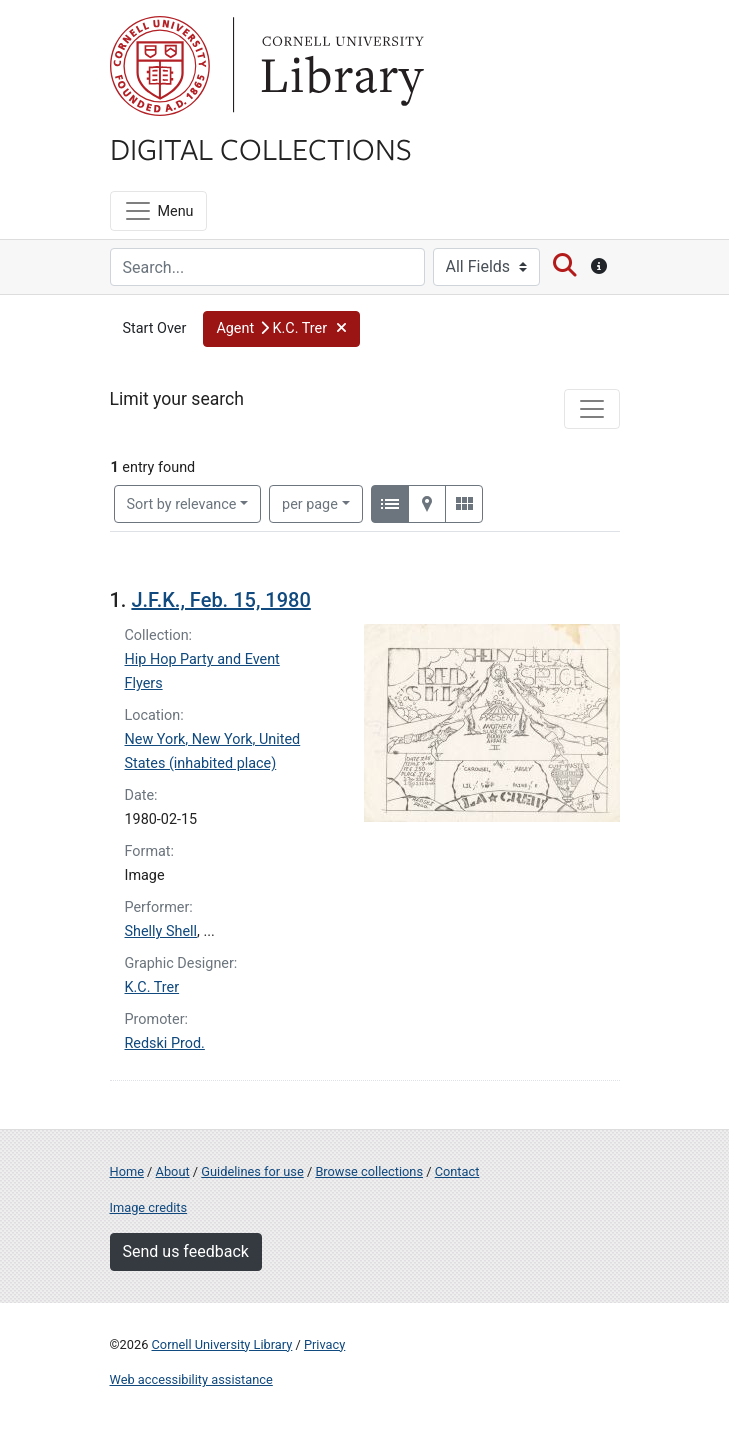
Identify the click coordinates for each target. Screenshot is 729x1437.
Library (340, 66)
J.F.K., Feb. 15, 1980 (220, 600)
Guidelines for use (252, 1171)
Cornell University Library (222, 1344)
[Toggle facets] (592, 409)
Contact (457, 1171)
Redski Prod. (165, 1043)
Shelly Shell (161, 931)
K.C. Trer (152, 987)
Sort (182, 504)
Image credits (149, 1207)
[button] (281, 329)
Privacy (324, 1344)
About (173, 1171)
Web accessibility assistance (191, 1379)
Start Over (155, 328)
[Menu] (158, 211)
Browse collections (369, 1171)
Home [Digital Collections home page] (127, 1171)
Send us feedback (186, 1251)
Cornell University (160, 66)
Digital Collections (261, 148)
